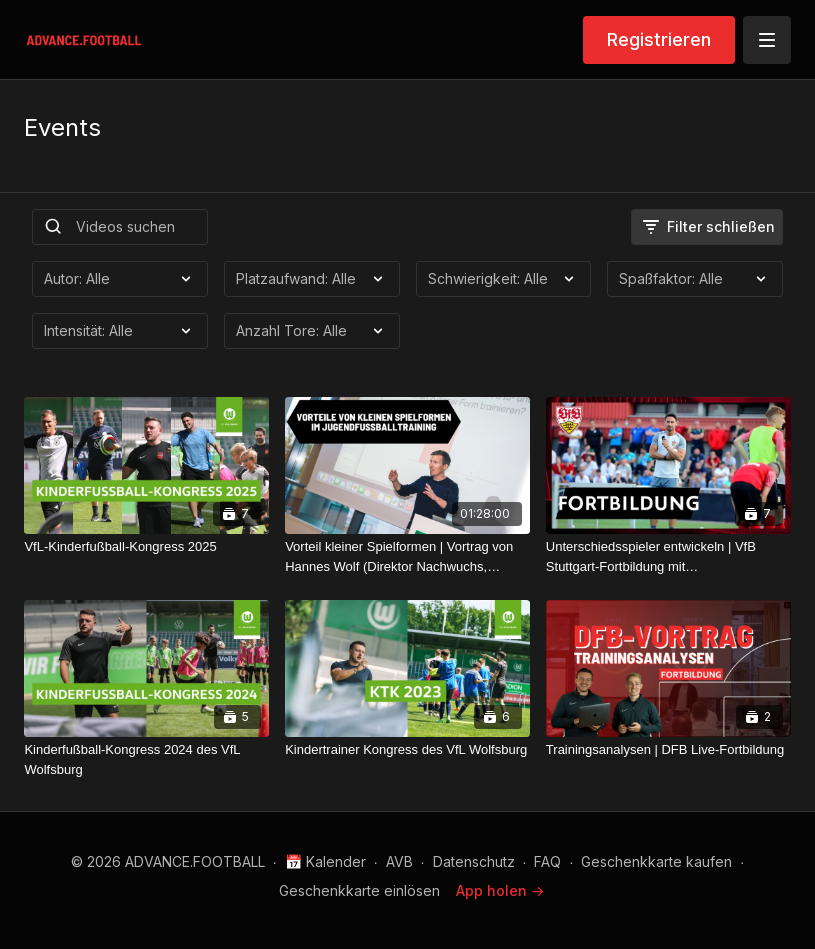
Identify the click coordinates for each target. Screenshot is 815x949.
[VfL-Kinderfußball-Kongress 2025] (146, 547)
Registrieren (659, 39)
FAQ (547, 861)
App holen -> (500, 890)
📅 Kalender (325, 861)
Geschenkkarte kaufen (656, 861)
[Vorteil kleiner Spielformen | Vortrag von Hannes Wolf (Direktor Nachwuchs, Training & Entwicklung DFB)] (407, 556)
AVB (399, 861)
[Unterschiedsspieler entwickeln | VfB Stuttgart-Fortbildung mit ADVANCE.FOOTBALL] (668, 556)
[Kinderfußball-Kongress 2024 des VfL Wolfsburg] (146, 759)
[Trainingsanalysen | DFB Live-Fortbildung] (668, 750)
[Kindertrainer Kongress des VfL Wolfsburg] (407, 750)
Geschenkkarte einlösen (359, 890)
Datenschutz (474, 861)
